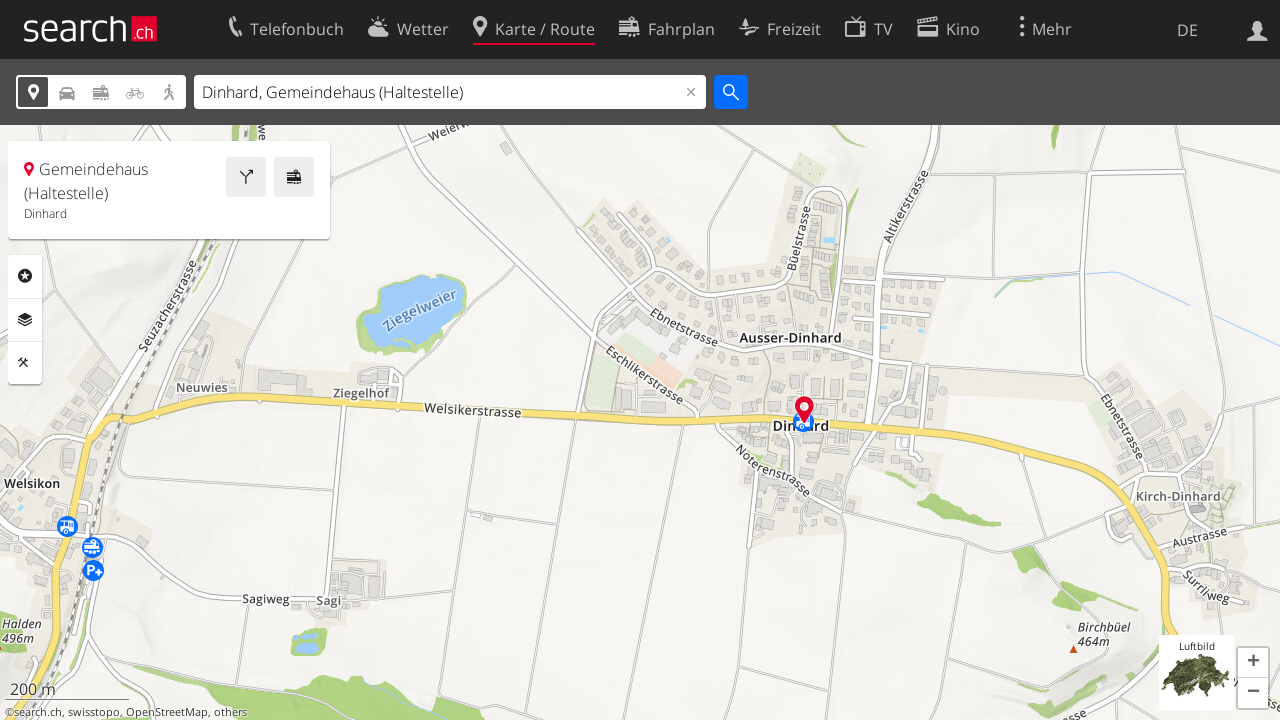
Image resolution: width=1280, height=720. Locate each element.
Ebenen (25, 320)
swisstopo (94, 712)
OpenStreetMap (167, 712)
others (230, 712)
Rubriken (25, 276)
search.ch (38, 712)
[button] (1253, 663)
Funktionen (25, 363)
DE (1187, 30)
